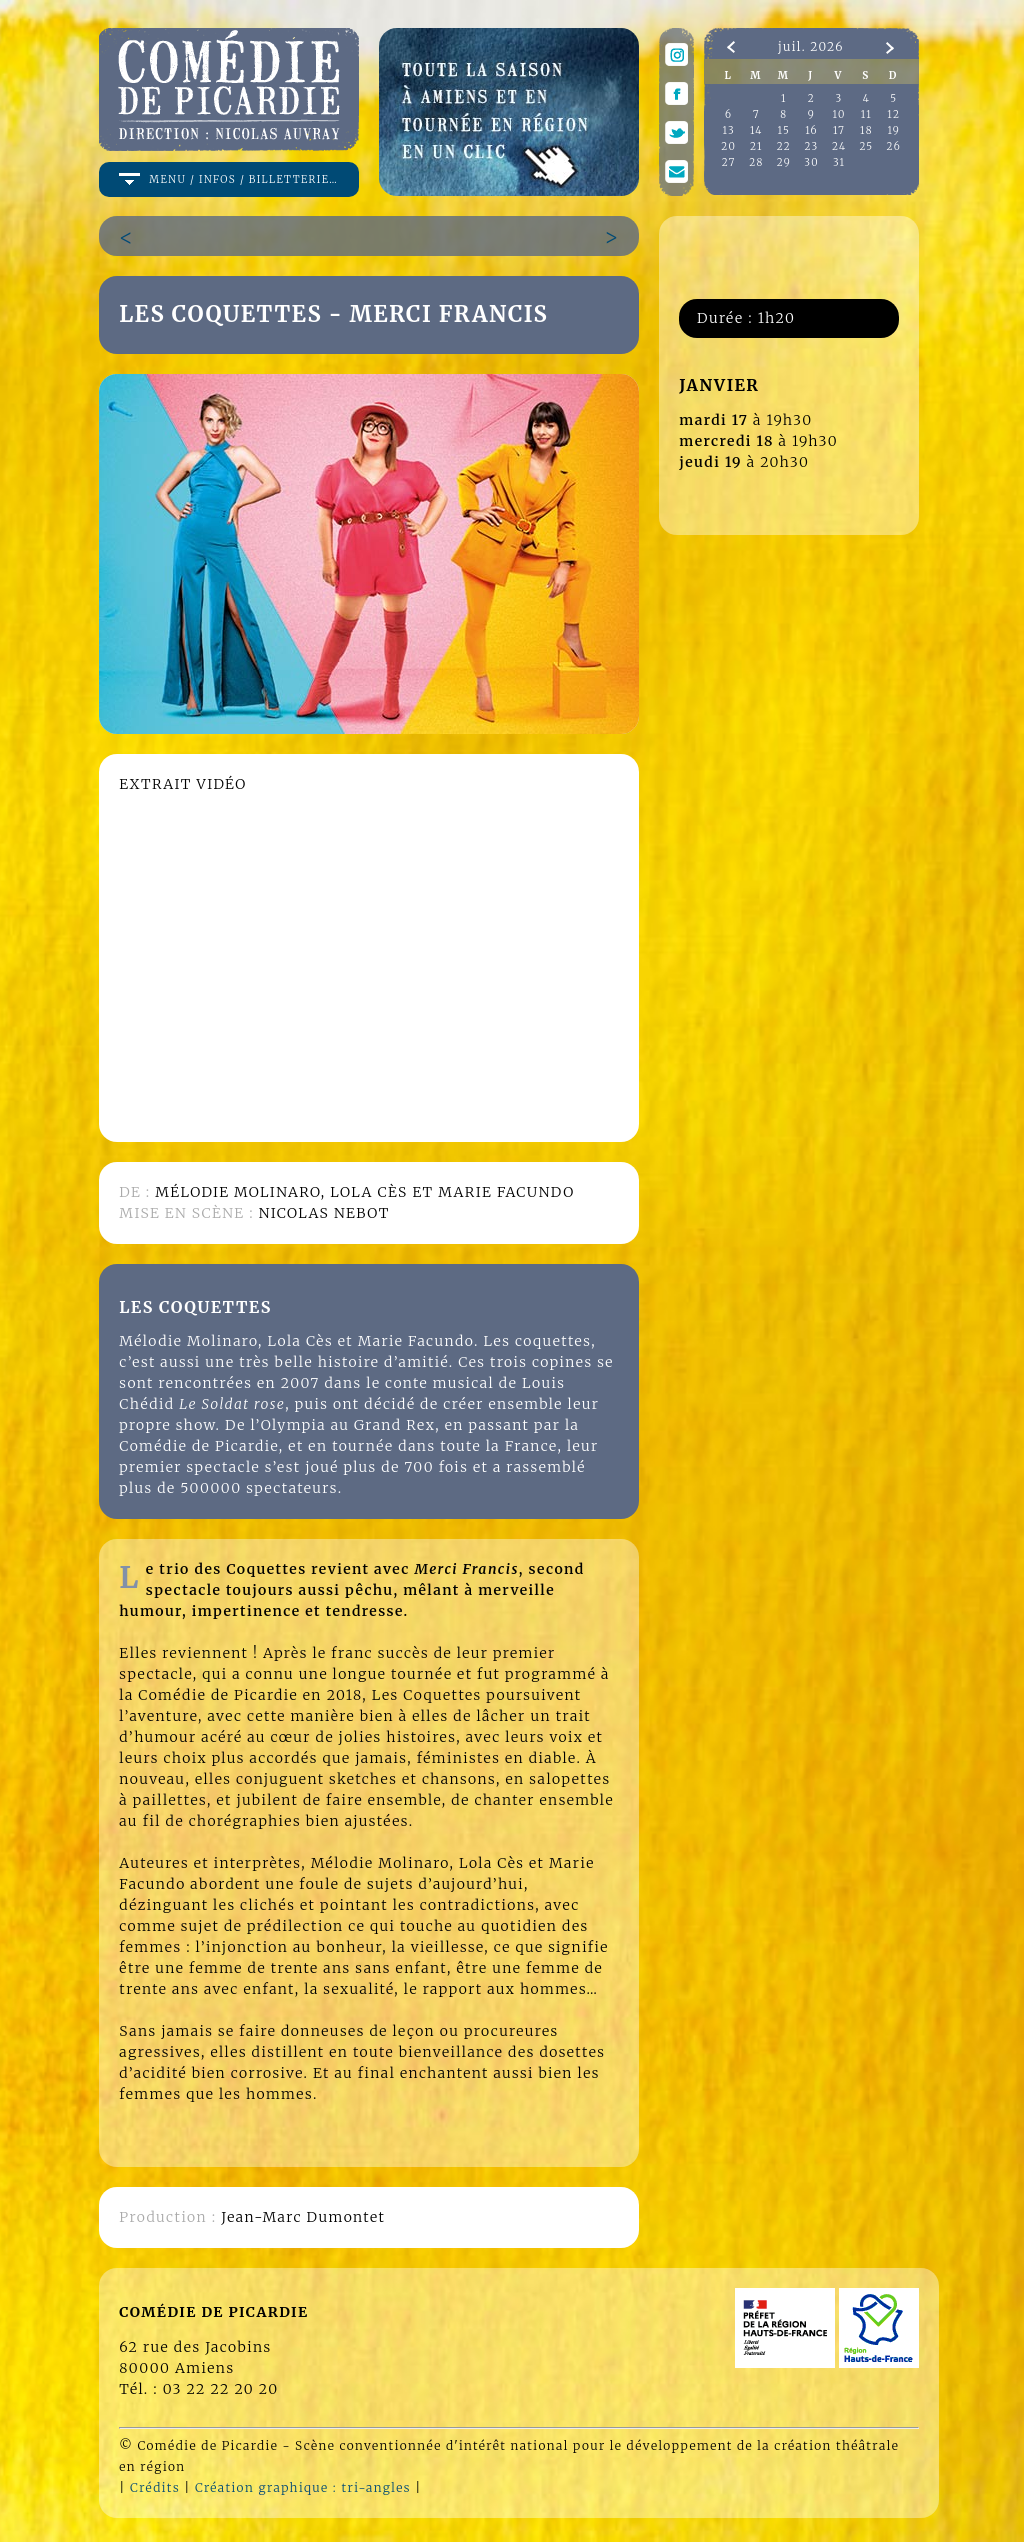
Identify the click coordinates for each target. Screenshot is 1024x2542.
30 (811, 162)
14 (756, 130)
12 (893, 114)
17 (839, 130)
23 (812, 146)
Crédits (155, 2487)
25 (866, 146)
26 (894, 146)
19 (893, 130)
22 (784, 146)
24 (839, 146)
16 (811, 130)
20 (728, 146)
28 (756, 162)
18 (866, 130)
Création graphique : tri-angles (303, 2487)
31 (839, 162)
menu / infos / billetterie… (243, 179)
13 (728, 130)
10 (839, 114)
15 (784, 130)
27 (729, 162)
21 (756, 146)
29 (784, 162)
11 (866, 114)
